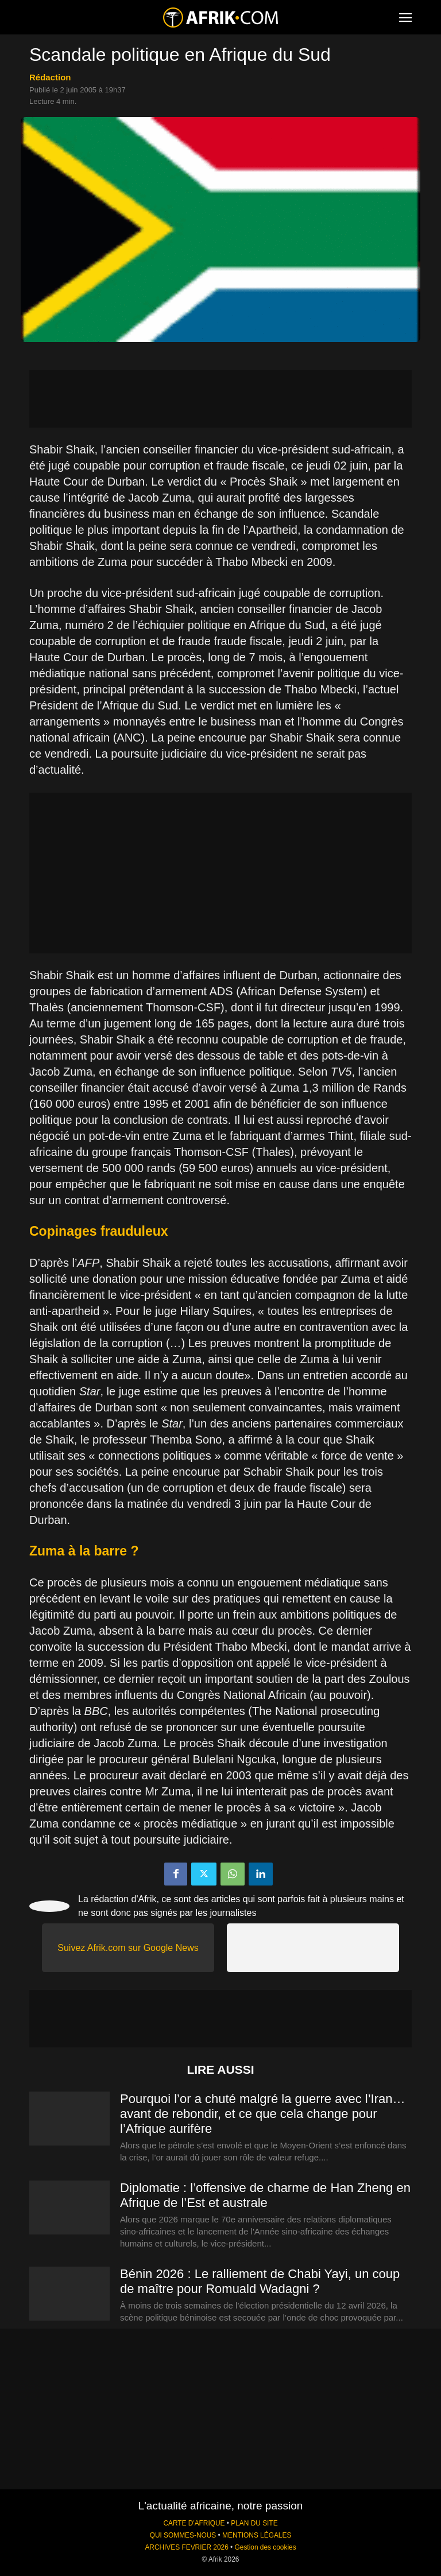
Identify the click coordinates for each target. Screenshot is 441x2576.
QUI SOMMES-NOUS (183, 2535)
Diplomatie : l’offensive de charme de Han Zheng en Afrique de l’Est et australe (265, 2195)
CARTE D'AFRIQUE (194, 2523)
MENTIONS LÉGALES (256, 2535)
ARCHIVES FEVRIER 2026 (186, 2547)
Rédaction (50, 77)
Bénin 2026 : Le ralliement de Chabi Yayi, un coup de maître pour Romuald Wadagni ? (260, 2281)
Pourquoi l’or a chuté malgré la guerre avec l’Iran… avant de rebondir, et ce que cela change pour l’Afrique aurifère (262, 2114)
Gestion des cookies (265, 2547)
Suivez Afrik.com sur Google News (127, 1948)
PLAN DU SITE (254, 2523)
